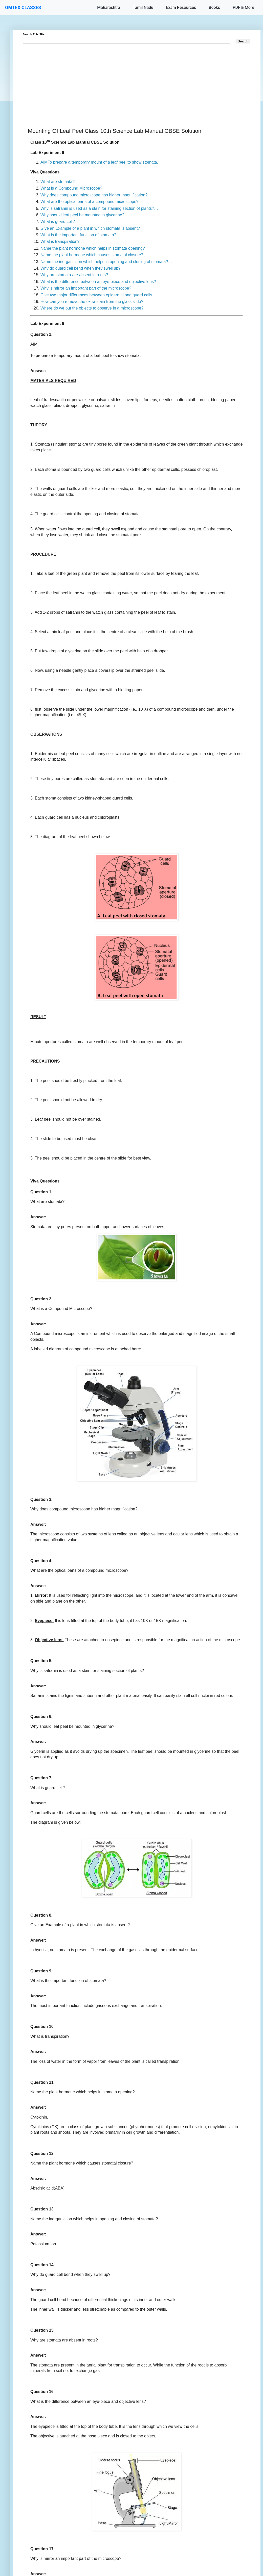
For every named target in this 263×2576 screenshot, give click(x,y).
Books (214, 7)
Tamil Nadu (143, 7)
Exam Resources (181, 7)
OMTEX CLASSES (23, 7)
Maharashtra (108, 7)
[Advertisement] (136, 80)
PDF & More (243, 7)
